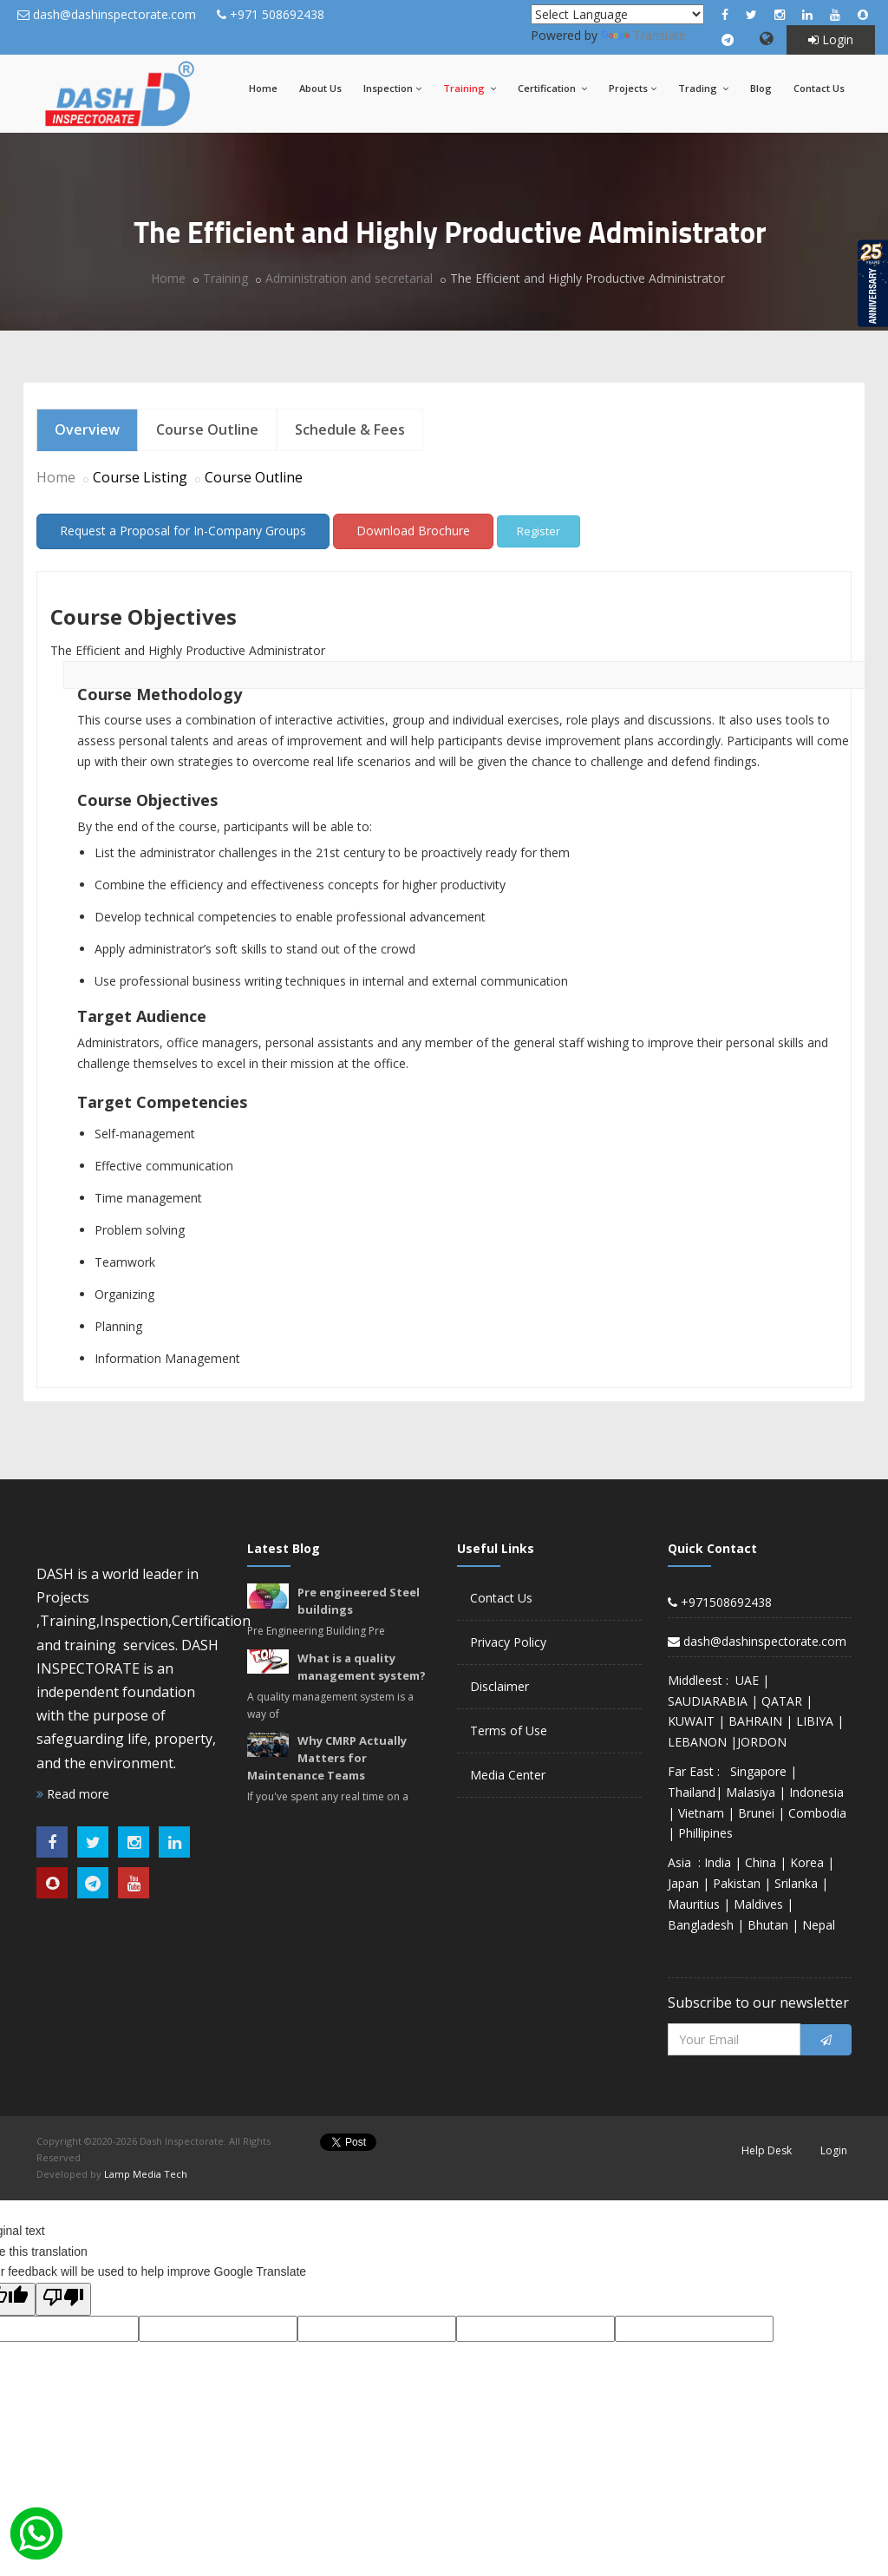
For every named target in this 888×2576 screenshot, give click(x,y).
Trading (703, 88)
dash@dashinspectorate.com (114, 14)
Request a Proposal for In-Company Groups (183, 530)
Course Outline (207, 429)
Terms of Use (508, 1730)
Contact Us (819, 88)
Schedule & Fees (350, 429)
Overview (87, 429)
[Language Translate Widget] (617, 14)
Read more (72, 1794)
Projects (632, 88)
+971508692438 (720, 1602)
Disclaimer (499, 1686)
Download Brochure (413, 530)
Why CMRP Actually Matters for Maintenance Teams (327, 1758)
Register (538, 531)
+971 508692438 (277, 14)
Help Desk (766, 2150)
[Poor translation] (63, 2299)
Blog (761, 88)
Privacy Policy (508, 1642)
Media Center (507, 1774)
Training (469, 88)
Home (263, 88)
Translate (643, 35)
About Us (320, 88)
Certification (552, 88)
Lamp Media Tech (145, 2173)
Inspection (392, 88)
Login (830, 39)
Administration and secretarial (349, 278)
